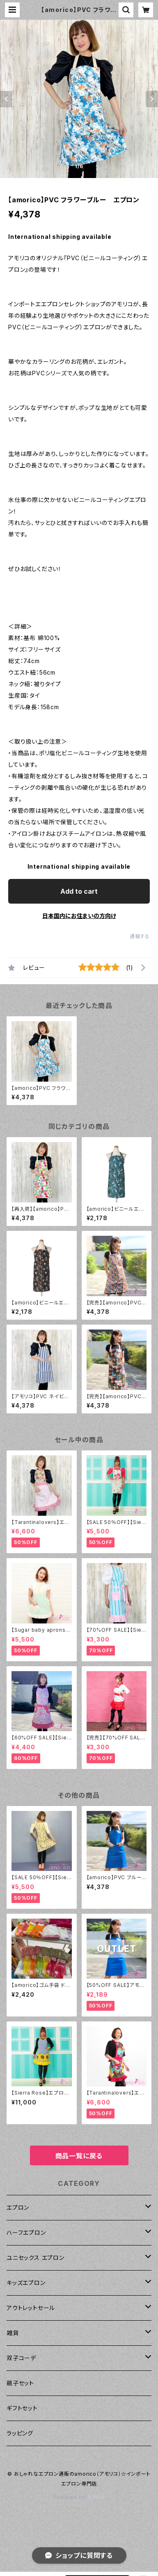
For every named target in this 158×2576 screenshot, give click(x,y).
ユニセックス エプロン (35, 2257)
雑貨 (13, 2332)
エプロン (18, 2207)
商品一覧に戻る (79, 2156)
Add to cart (79, 891)
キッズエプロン (26, 2282)
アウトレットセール (31, 2307)
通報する (140, 936)
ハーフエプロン (26, 2232)
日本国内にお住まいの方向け (79, 915)
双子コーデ (21, 2357)
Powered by (79, 2497)
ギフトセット (22, 2408)
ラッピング (20, 2433)
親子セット (20, 2382)
